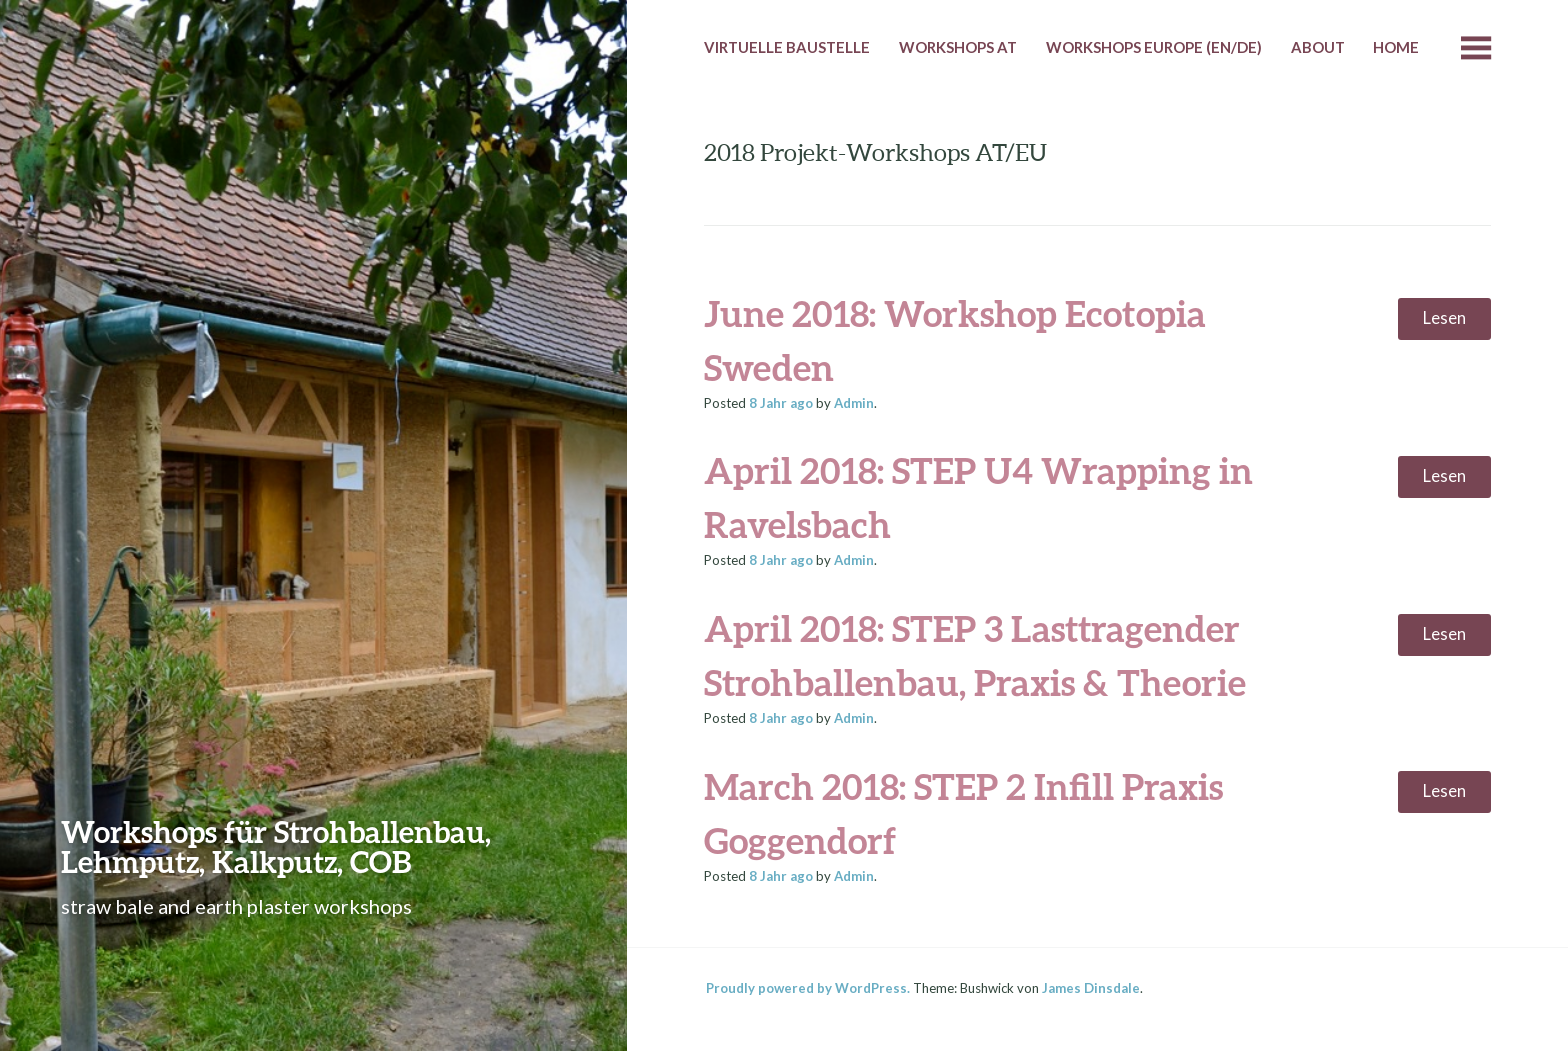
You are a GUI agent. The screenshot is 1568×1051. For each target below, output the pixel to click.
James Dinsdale (1091, 988)
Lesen (1444, 318)
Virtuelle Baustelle (787, 47)
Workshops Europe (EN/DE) (1154, 47)
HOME (1396, 47)
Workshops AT (958, 47)
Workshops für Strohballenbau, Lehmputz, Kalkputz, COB (276, 846)
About (1318, 47)
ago (781, 403)
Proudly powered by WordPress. (808, 988)
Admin (854, 403)
